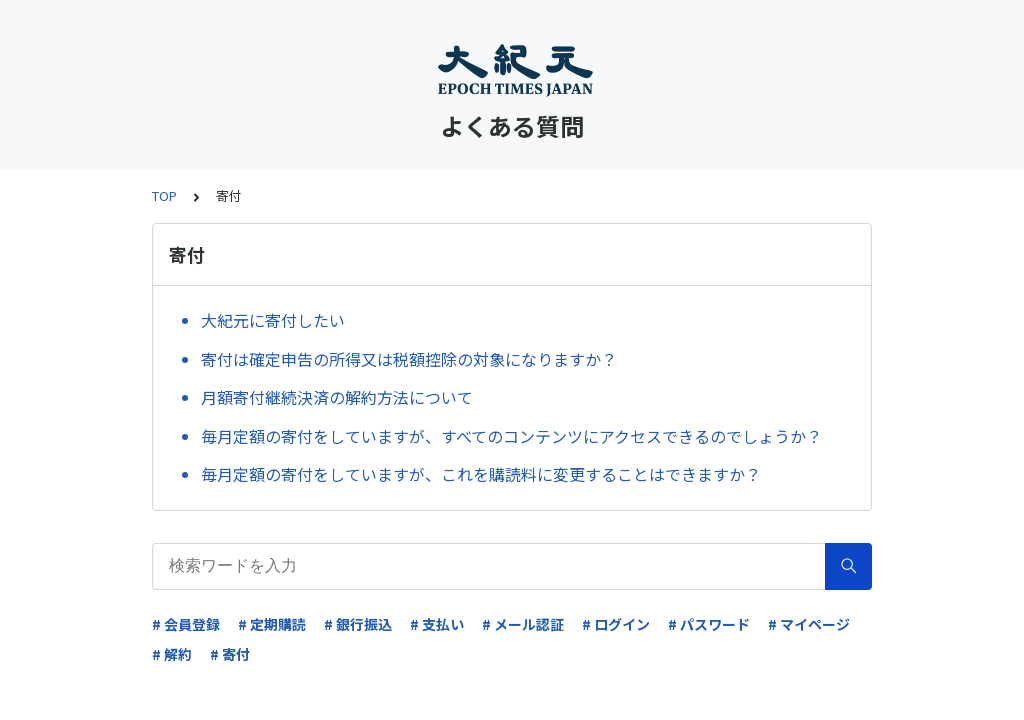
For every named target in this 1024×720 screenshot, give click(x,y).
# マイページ (809, 624)
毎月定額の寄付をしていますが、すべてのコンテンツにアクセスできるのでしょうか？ (511, 436)
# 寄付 (230, 654)
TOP (164, 195)
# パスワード (709, 624)
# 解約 (172, 654)
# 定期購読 (272, 624)
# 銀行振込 (358, 624)
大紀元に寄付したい (273, 320)
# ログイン (616, 624)
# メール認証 (523, 624)
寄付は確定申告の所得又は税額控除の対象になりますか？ (409, 359)
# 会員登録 (186, 624)
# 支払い (437, 624)
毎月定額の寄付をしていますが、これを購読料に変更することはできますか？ (481, 474)
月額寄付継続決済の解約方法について (337, 397)
